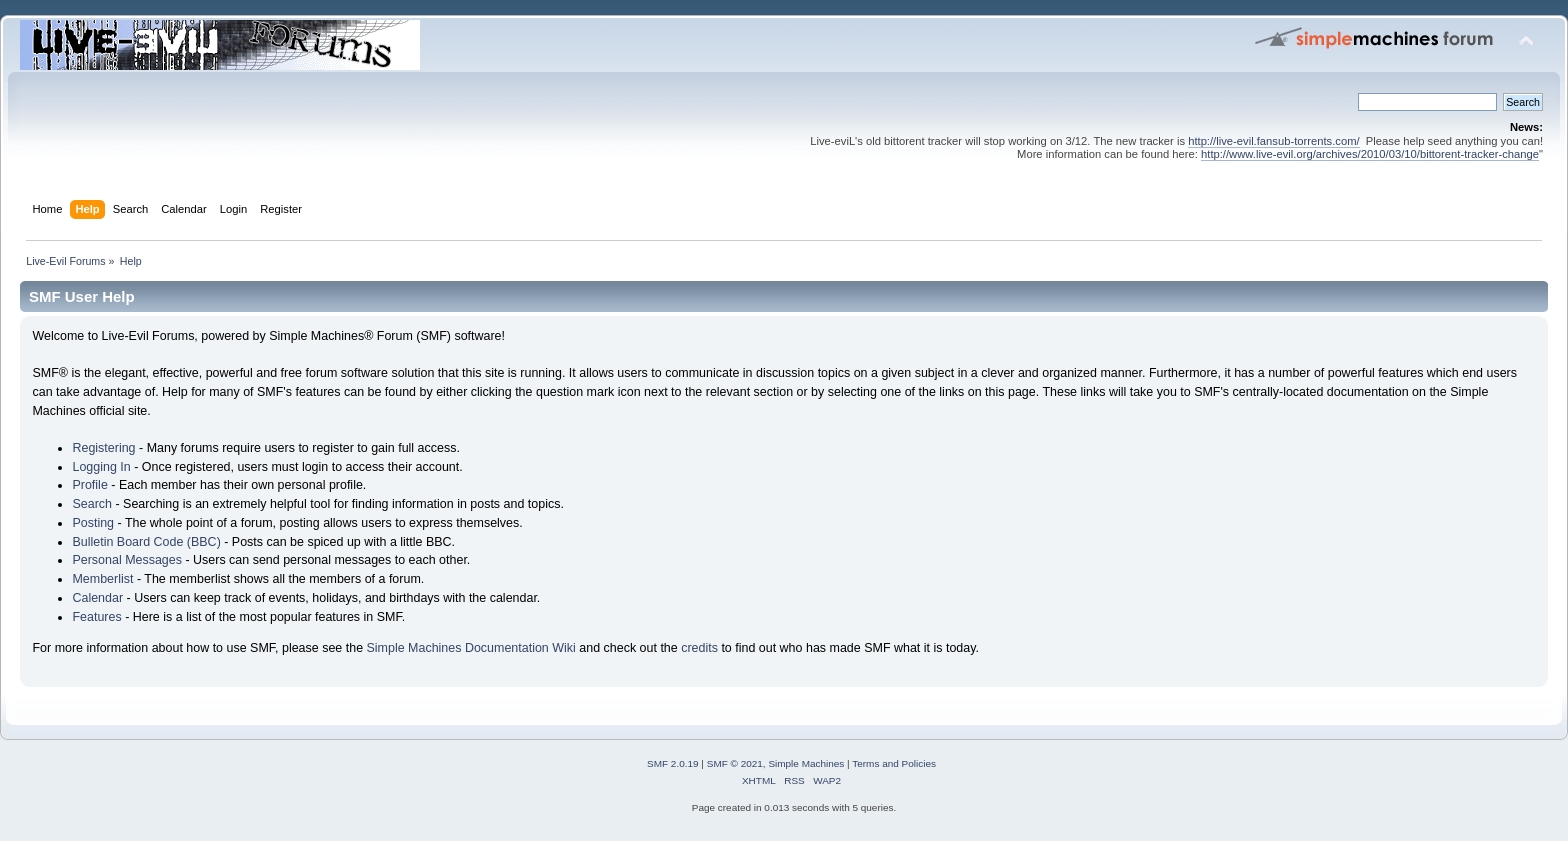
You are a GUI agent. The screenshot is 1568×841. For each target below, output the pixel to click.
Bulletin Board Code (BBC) (146, 542)
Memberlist (102, 579)
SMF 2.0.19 (673, 763)
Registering (103, 448)
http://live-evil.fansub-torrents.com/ (1273, 141)
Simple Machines (806, 763)
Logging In (101, 467)
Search (92, 504)
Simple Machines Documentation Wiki (471, 648)
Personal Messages (127, 560)
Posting (93, 523)
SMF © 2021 (735, 763)
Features (96, 617)
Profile (89, 485)
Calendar (97, 598)
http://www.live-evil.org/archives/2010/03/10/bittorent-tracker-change (1370, 154)
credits (699, 648)
